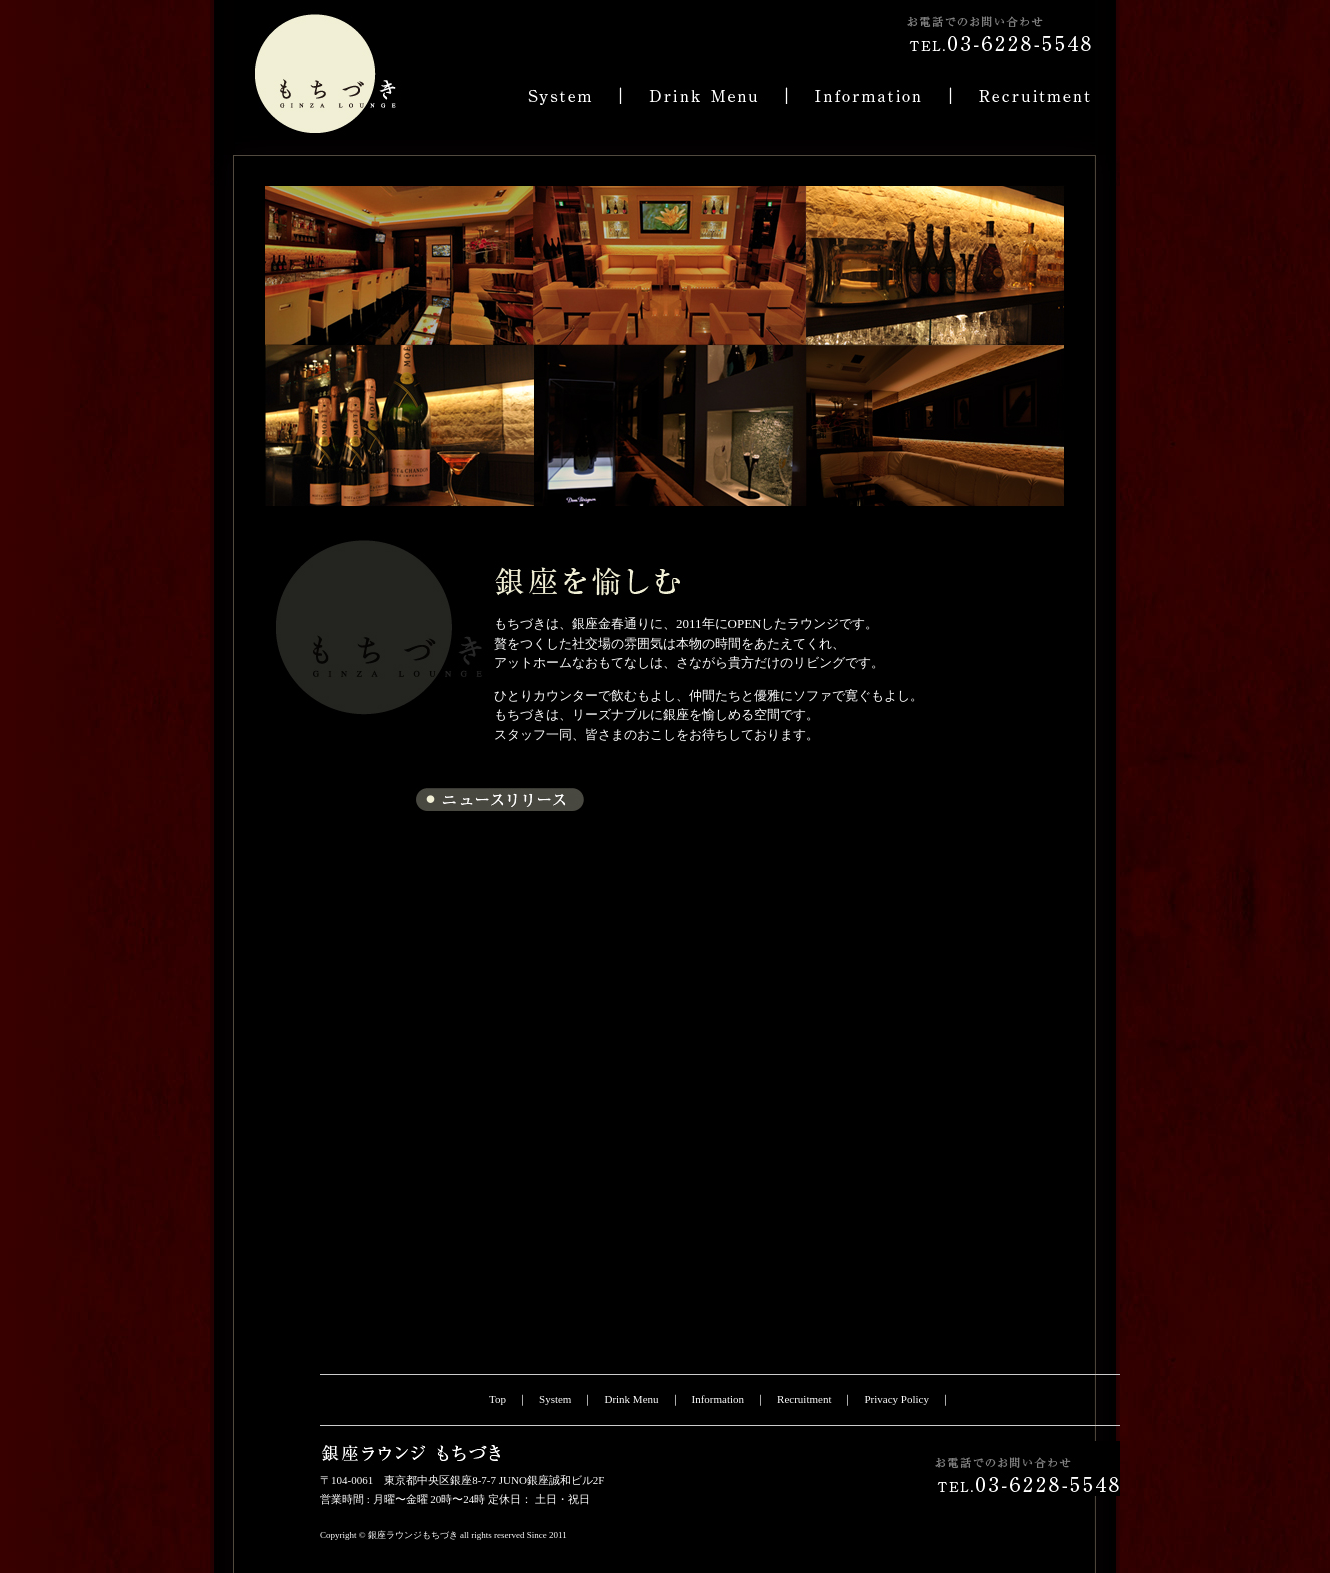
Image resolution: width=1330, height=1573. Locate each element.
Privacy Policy (896, 1399)
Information (718, 1399)
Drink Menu (631, 1399)
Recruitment (804, 1399)
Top (497, 1399)
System (555, 1399)
